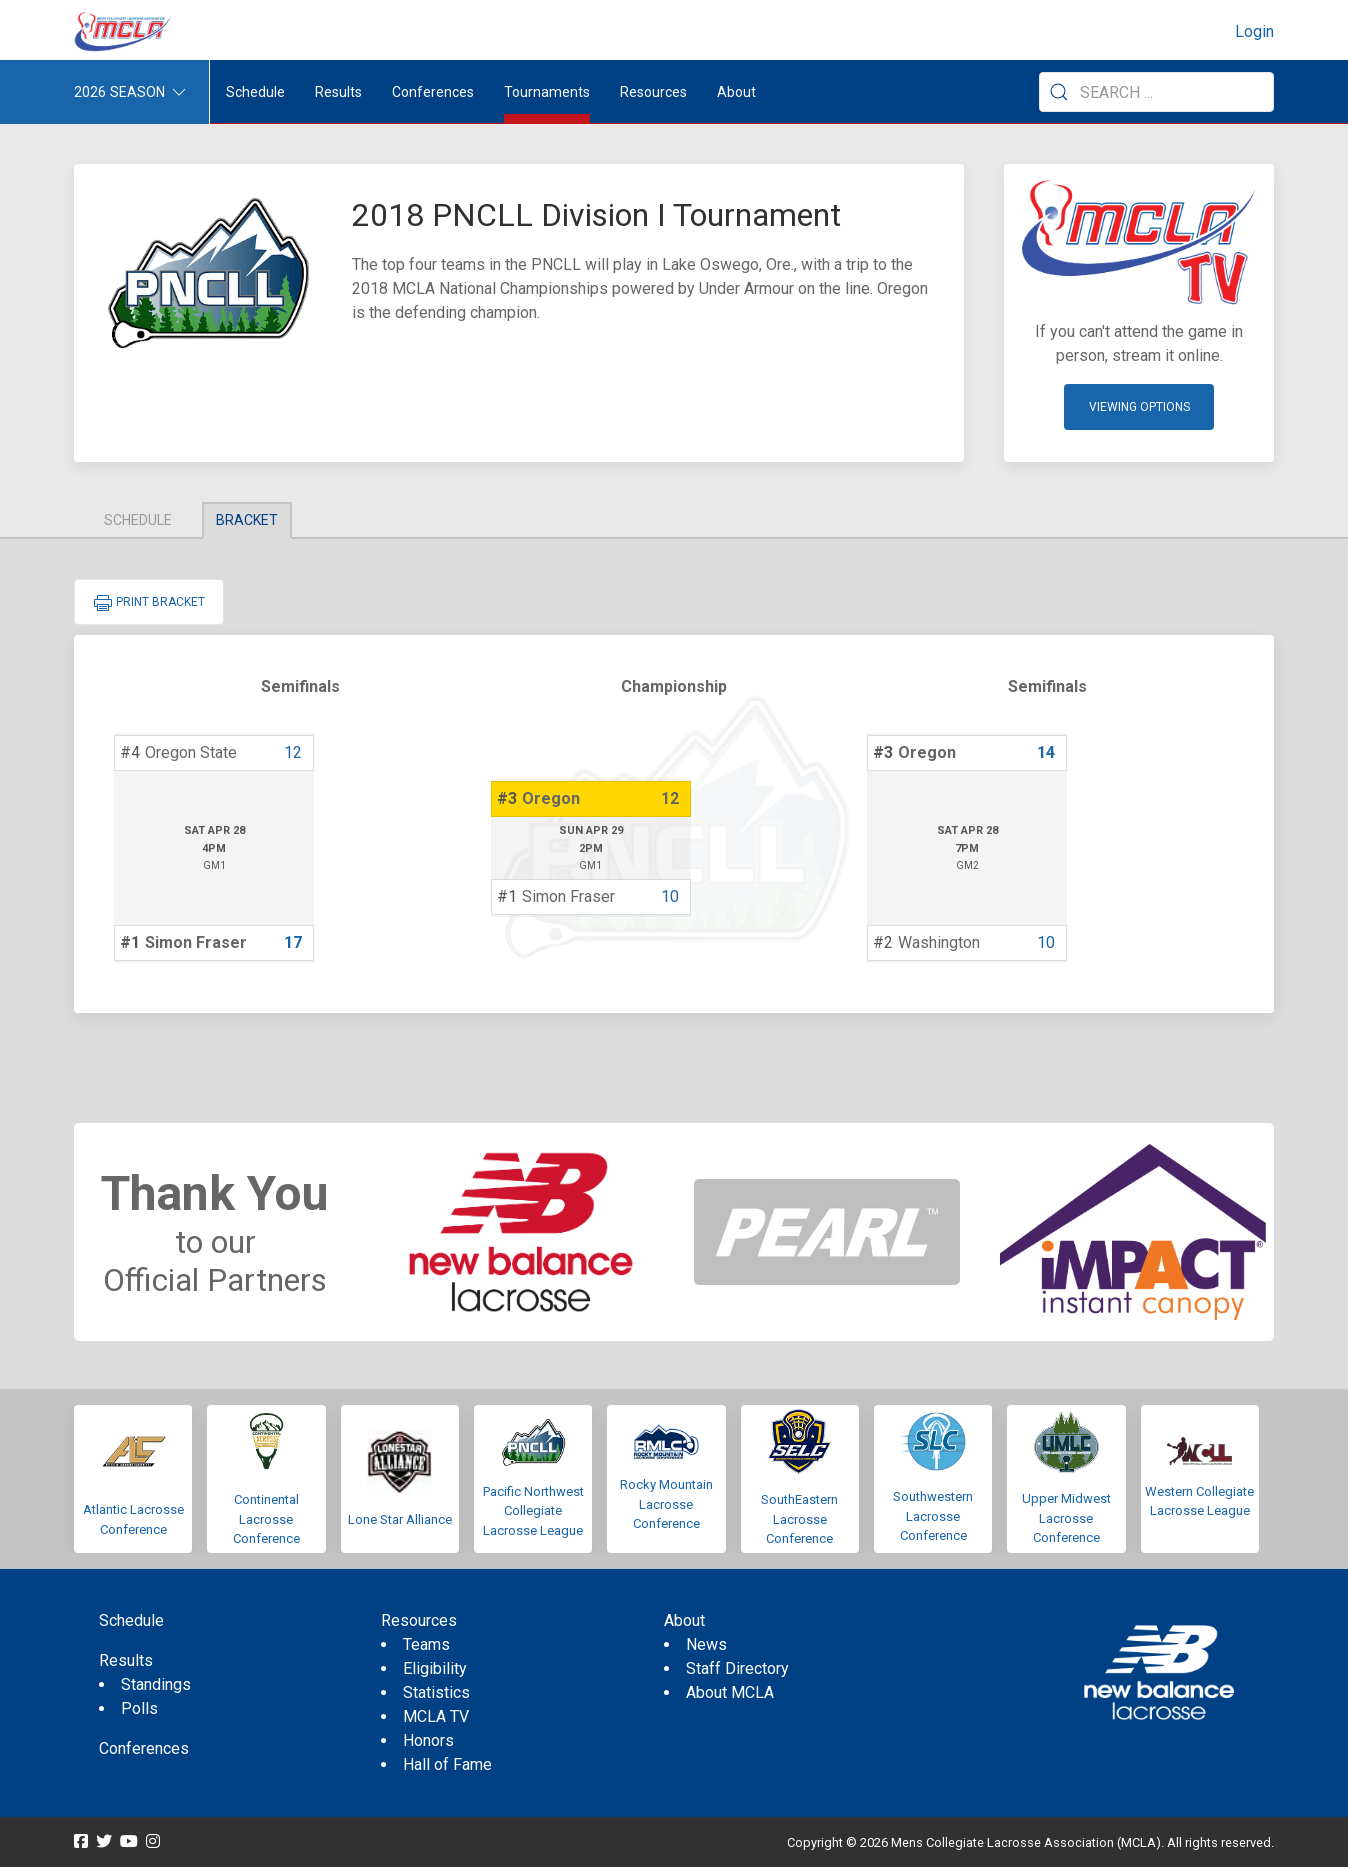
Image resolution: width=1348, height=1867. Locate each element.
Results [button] (338, 92)
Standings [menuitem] (156, 1684)
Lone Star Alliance (400, 1519)
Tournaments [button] (547, 92)
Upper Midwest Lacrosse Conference (1066, 1518)
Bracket (247, 520)
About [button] (736, 92)
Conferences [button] (433, 92)
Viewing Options (1139, 407)
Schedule (138, 520)
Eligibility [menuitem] (435, 1668)
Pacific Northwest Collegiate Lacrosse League (533, 1511)
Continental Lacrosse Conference (266, 1519)
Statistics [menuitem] (436, 1692)
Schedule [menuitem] (255, 92)
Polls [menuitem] (139, 1708)
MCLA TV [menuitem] (436, 1716)
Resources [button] (653, 92)
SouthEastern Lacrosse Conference (799, 1519)
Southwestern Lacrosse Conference (933, 1516)
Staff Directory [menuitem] (737, 1668)
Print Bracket (149, 603)
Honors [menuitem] (428, 1740)
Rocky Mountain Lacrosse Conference (666, 1504)
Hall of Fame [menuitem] (447, 1764)
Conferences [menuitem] (144, 1748)
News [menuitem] (706, 1644)
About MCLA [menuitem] (730, 1692)
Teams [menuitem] (426, 1644)
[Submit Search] (1059, 92)
